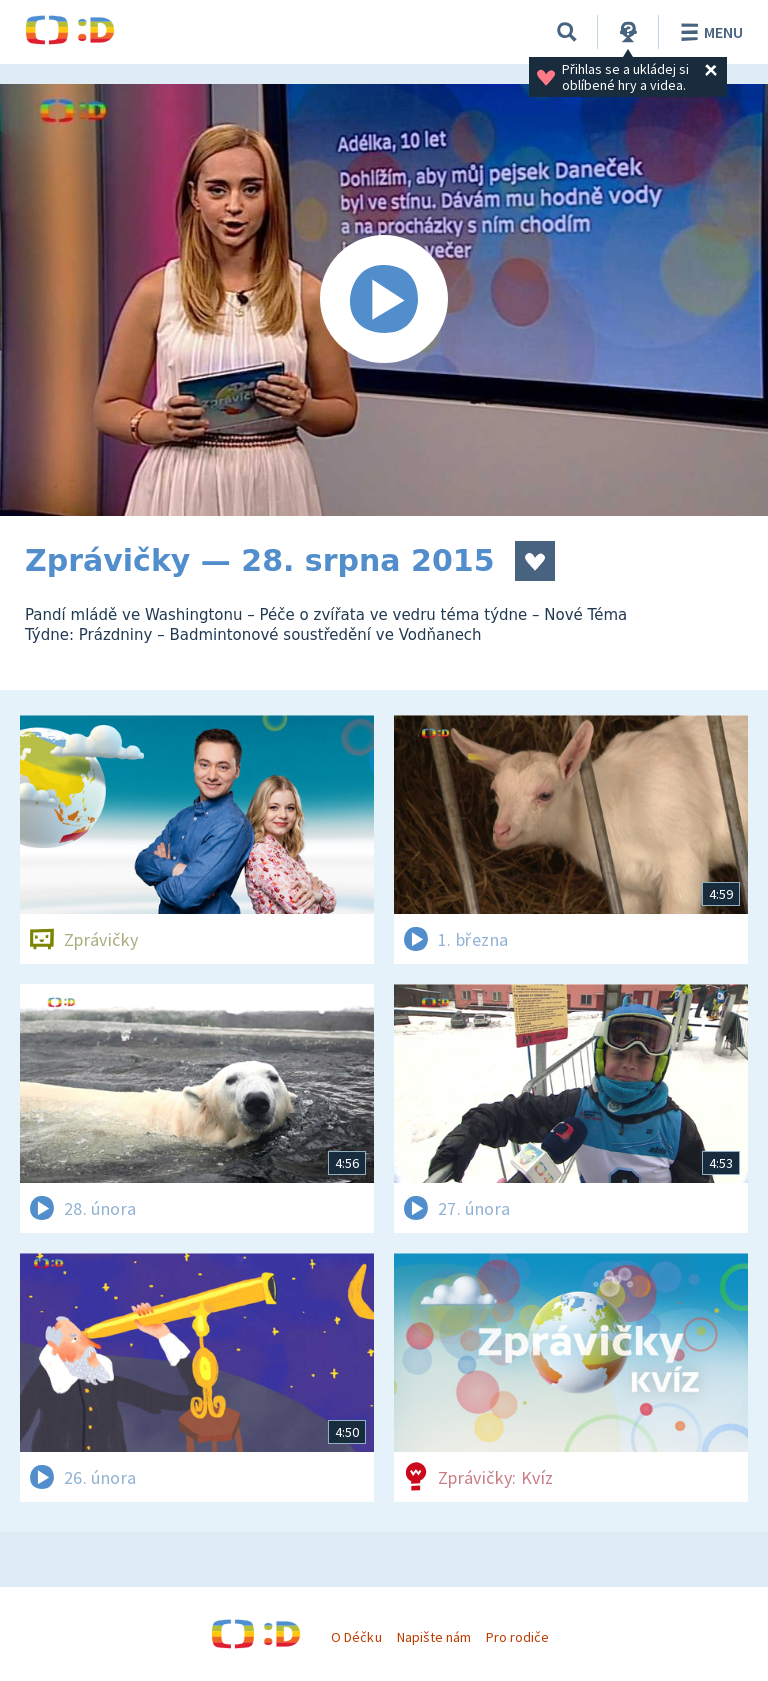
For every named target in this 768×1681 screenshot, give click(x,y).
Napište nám (434, 1637)
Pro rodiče (517, 1637)
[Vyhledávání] (567, 32)
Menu (708, 32)
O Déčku (356, 1637)
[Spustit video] (384, 300)
